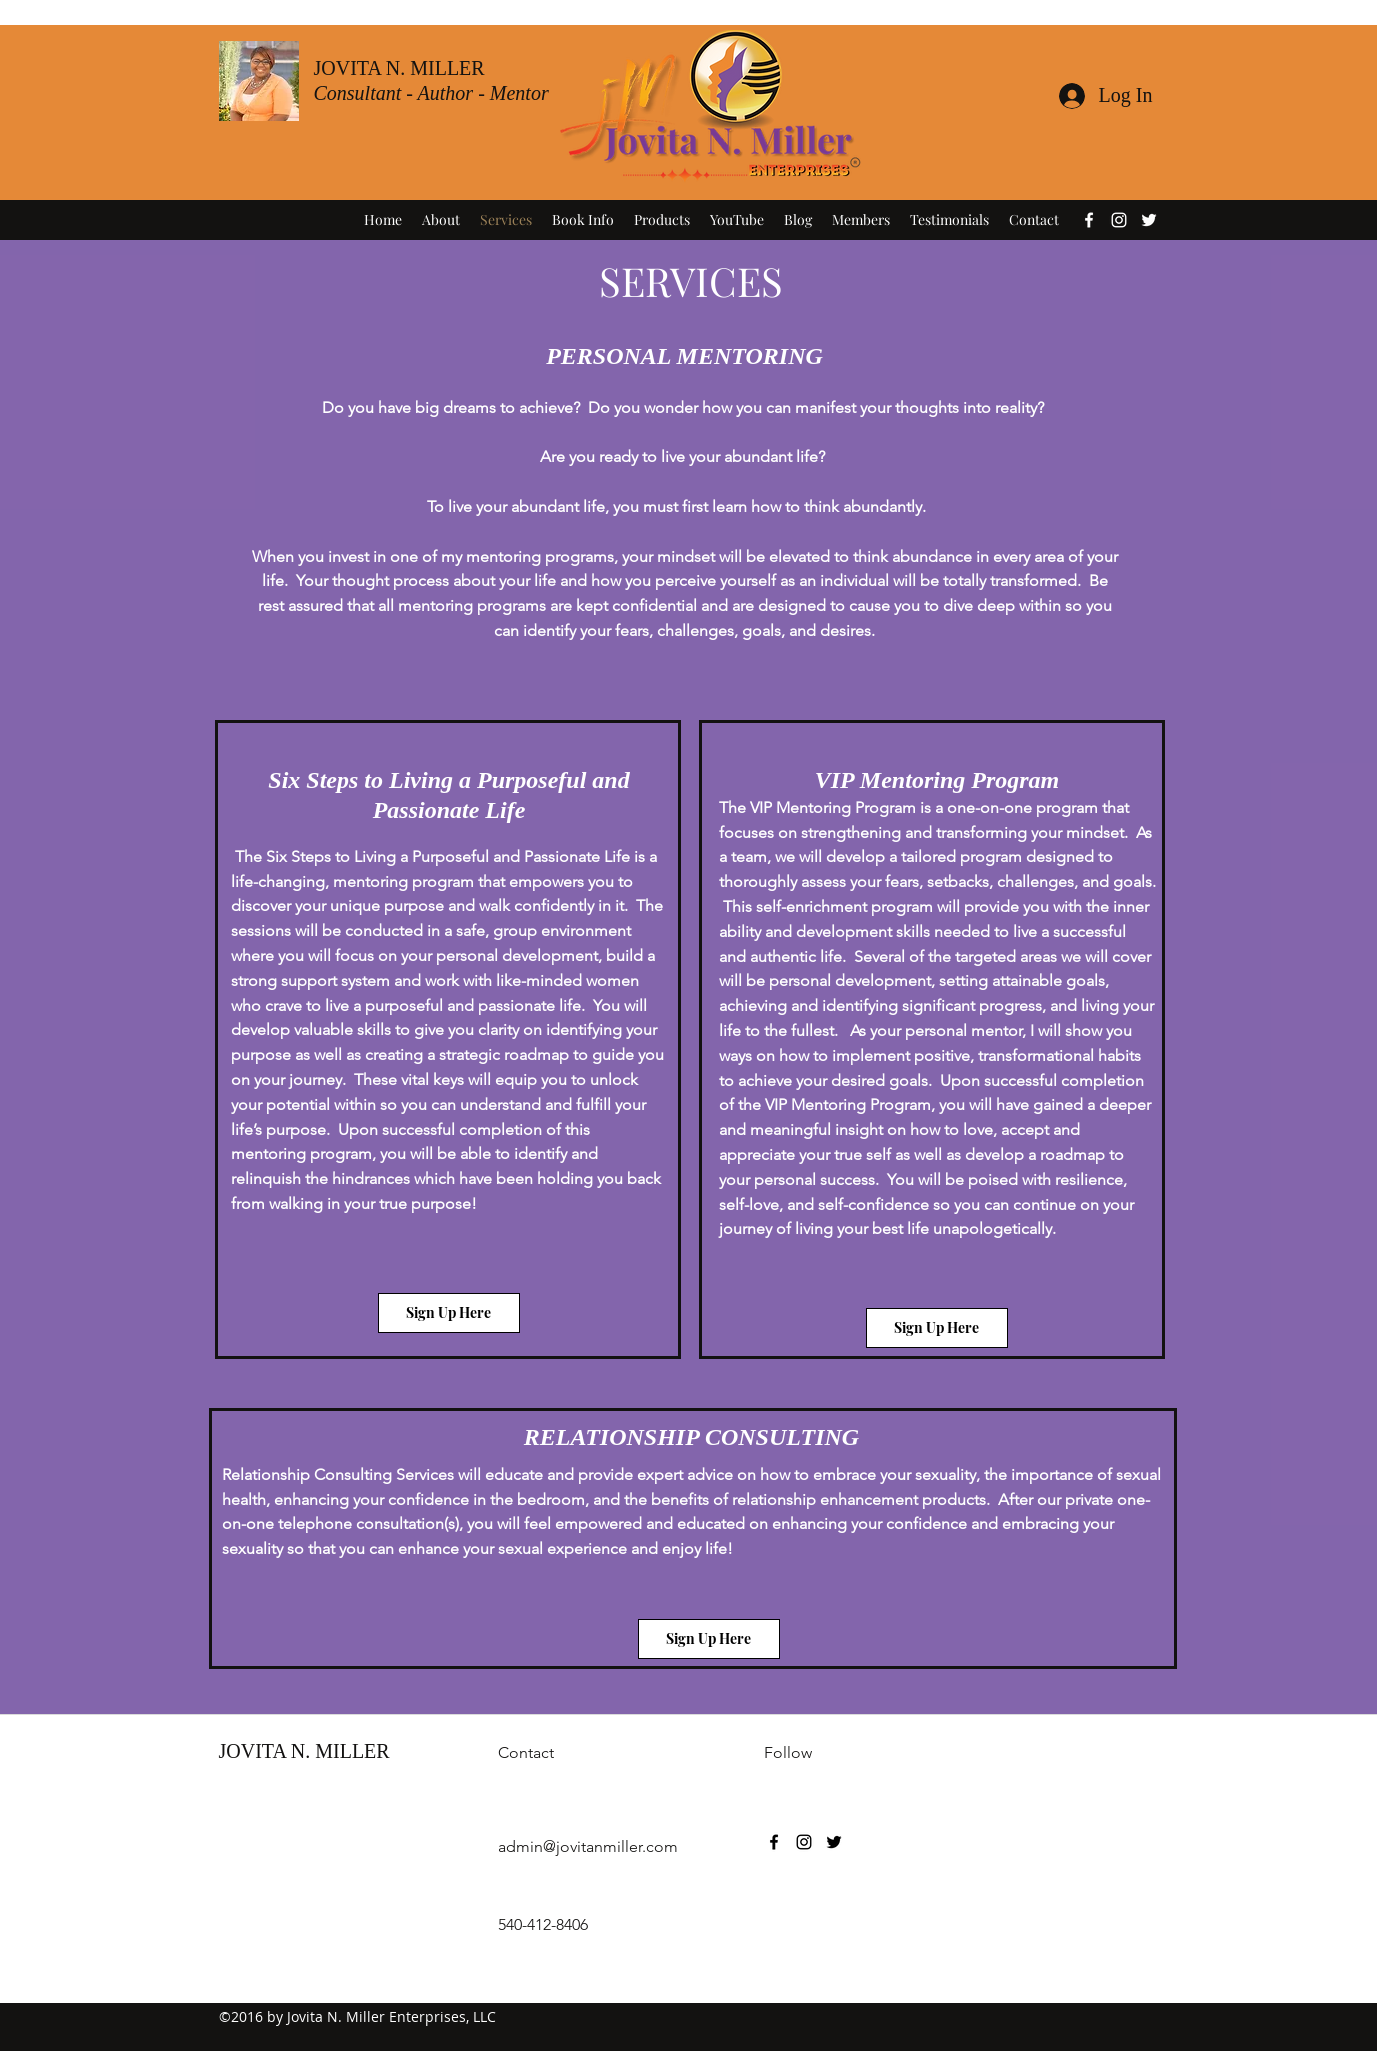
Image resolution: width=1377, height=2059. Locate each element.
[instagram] (1119, 220)
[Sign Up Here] (449, 1313)
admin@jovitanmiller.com (588, 1846)
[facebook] (1089, 220)
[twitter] (1149, 220)
